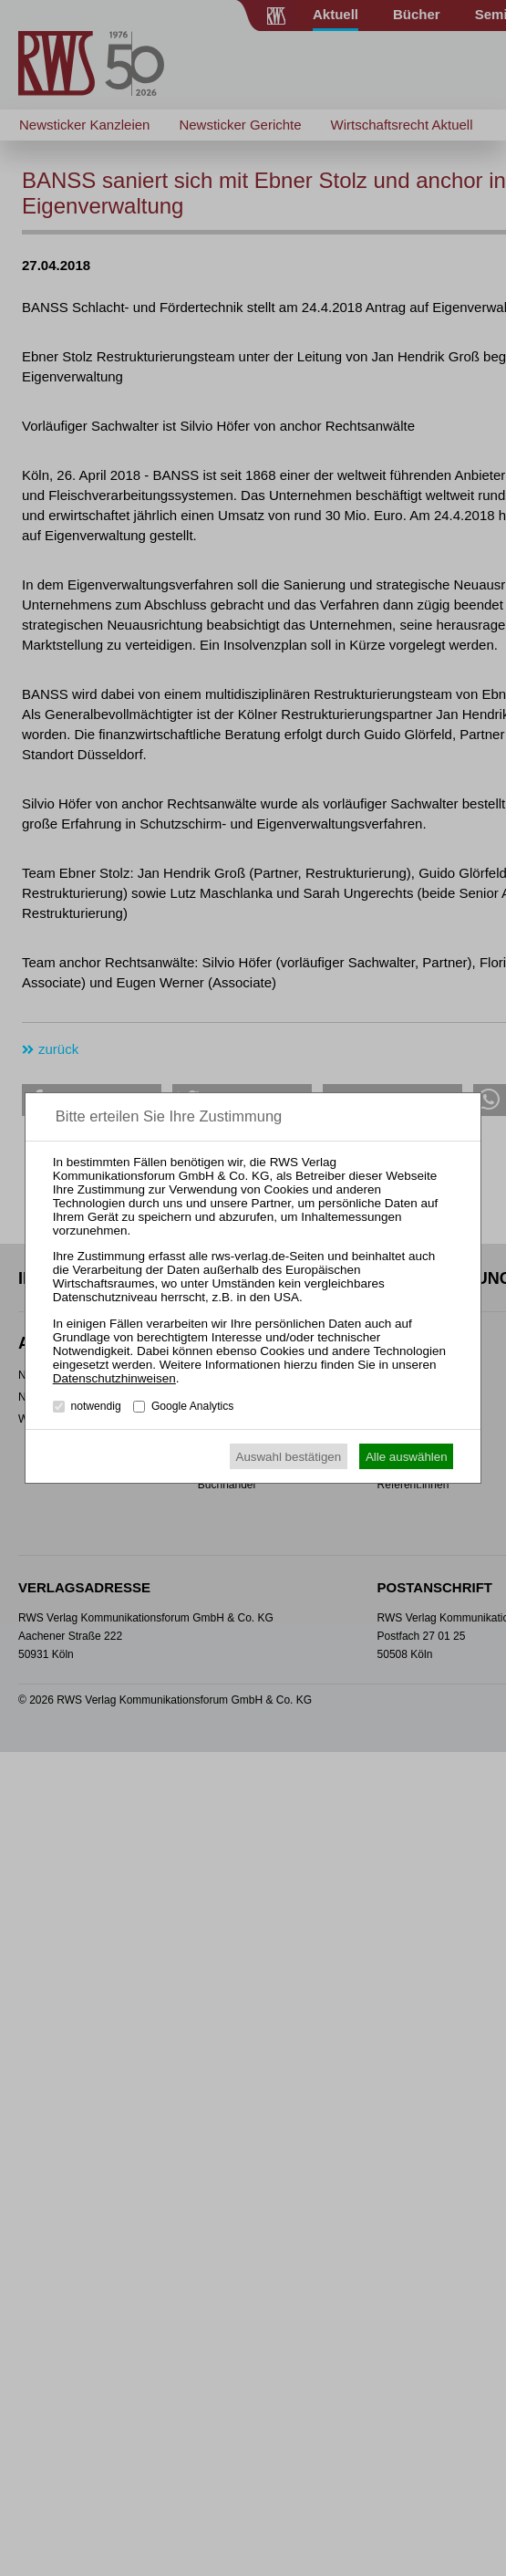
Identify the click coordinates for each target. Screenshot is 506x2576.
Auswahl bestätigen (289, 1457)
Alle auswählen (407, 1457)
